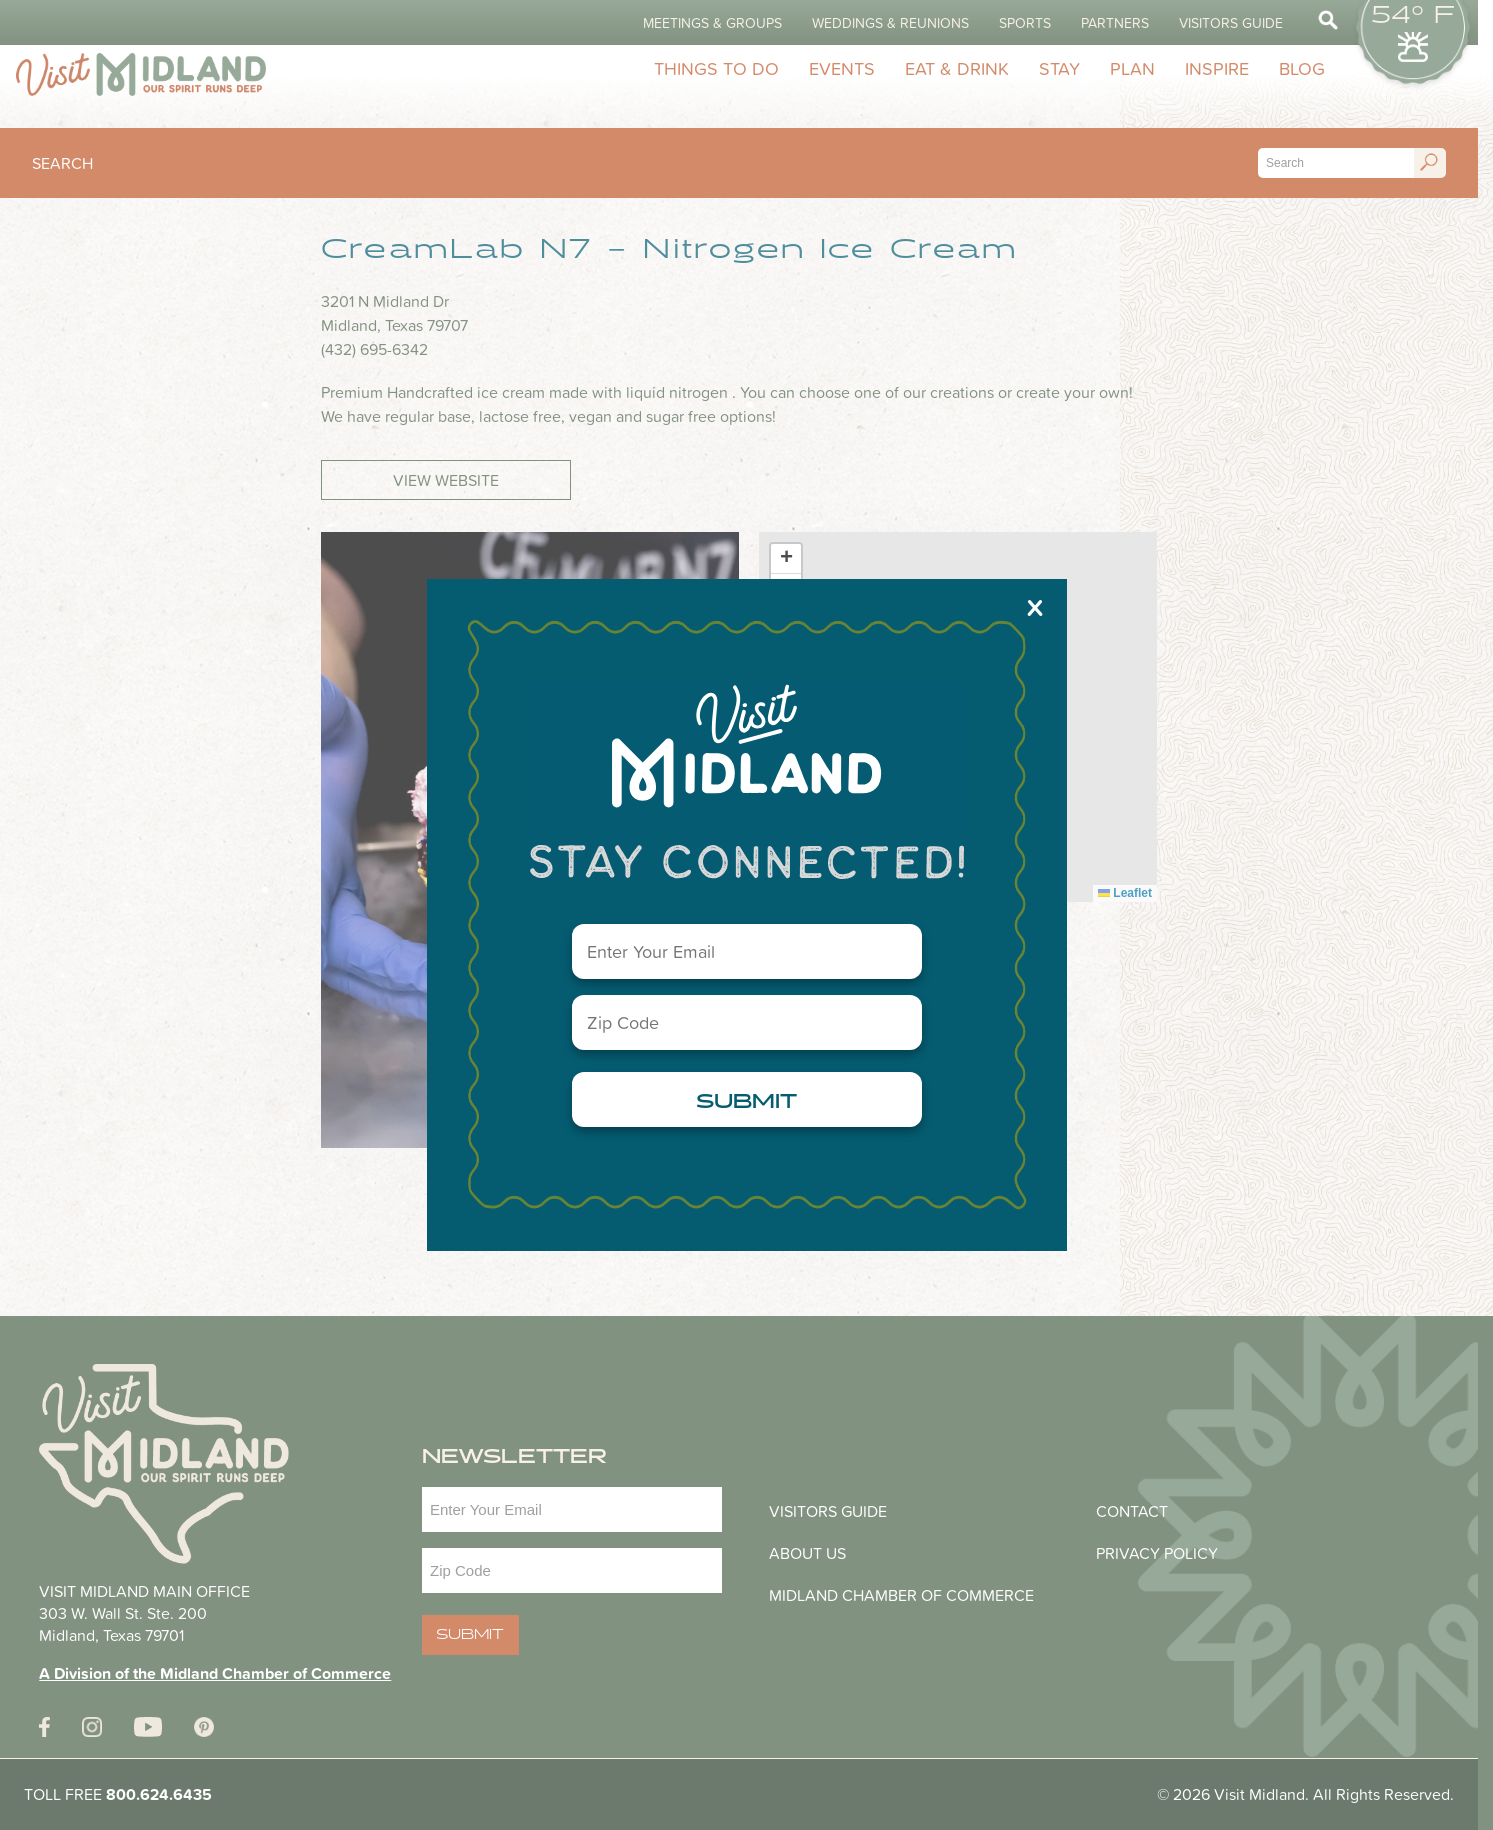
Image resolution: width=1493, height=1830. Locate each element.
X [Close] (1035, 607)
